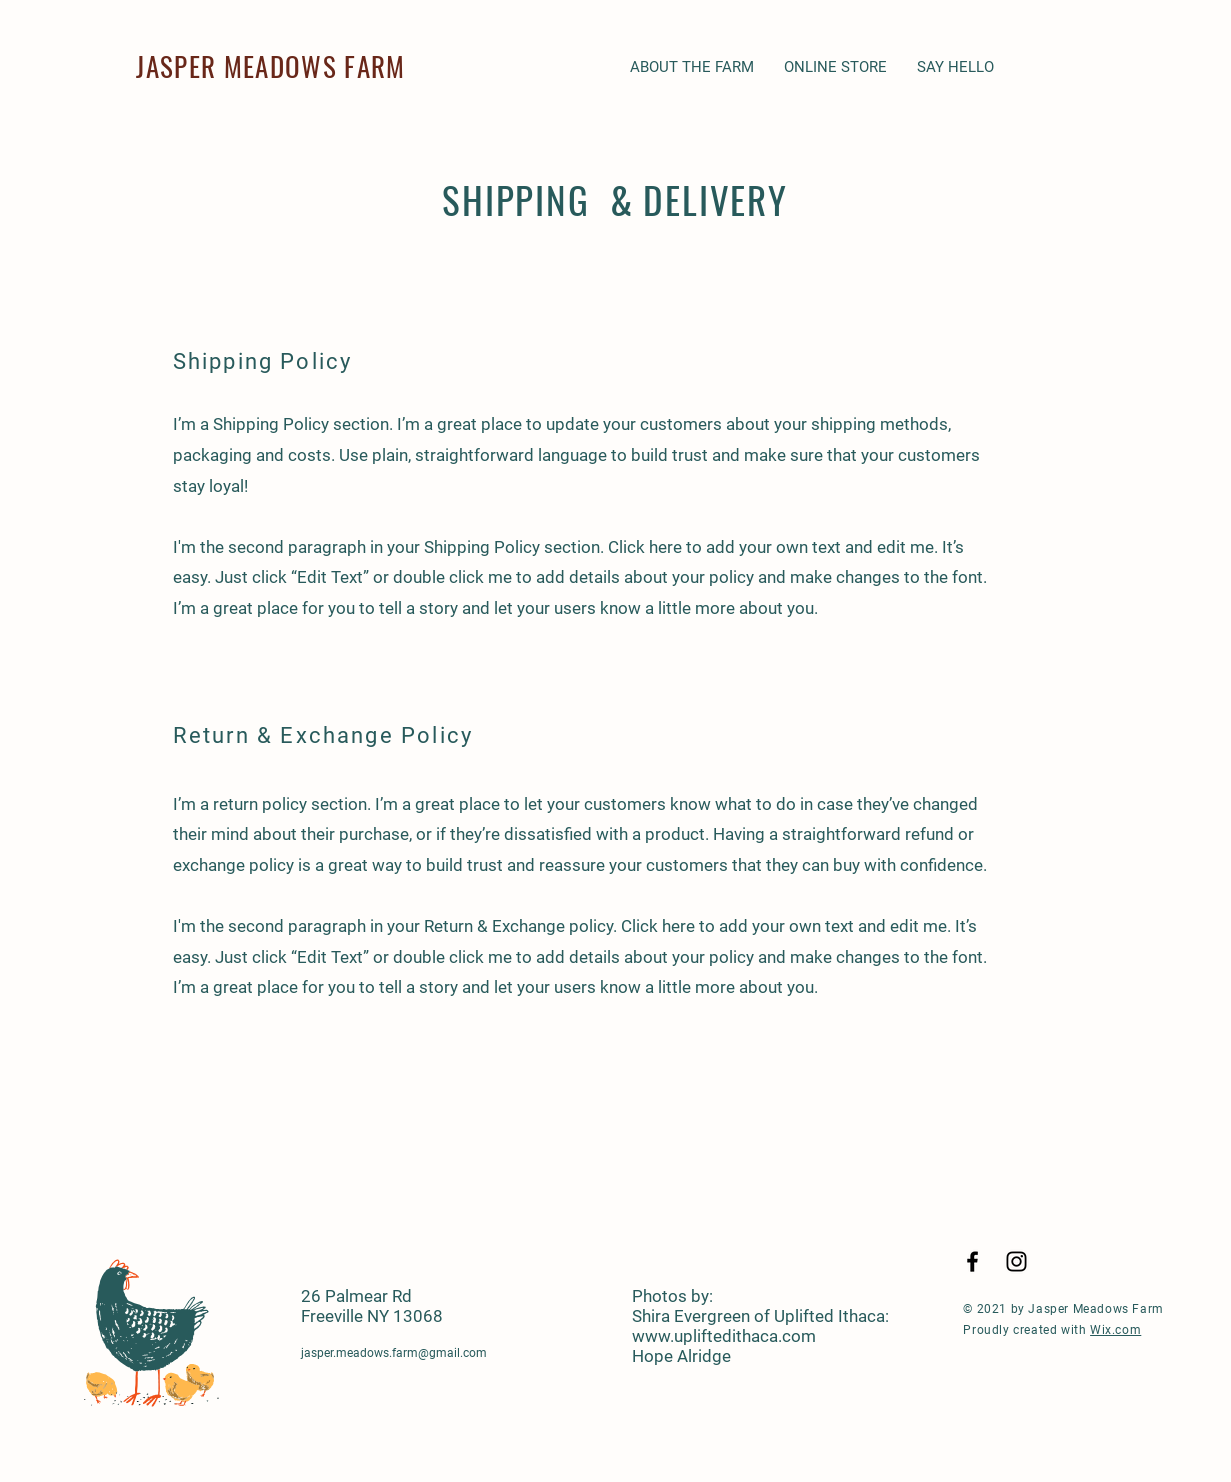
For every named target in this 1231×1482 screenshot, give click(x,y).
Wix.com (1115, 1330)
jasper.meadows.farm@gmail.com (394, 1353)
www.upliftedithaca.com (724, 1336)
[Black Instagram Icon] (1016, 1261)
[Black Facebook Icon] (972, 1261)
